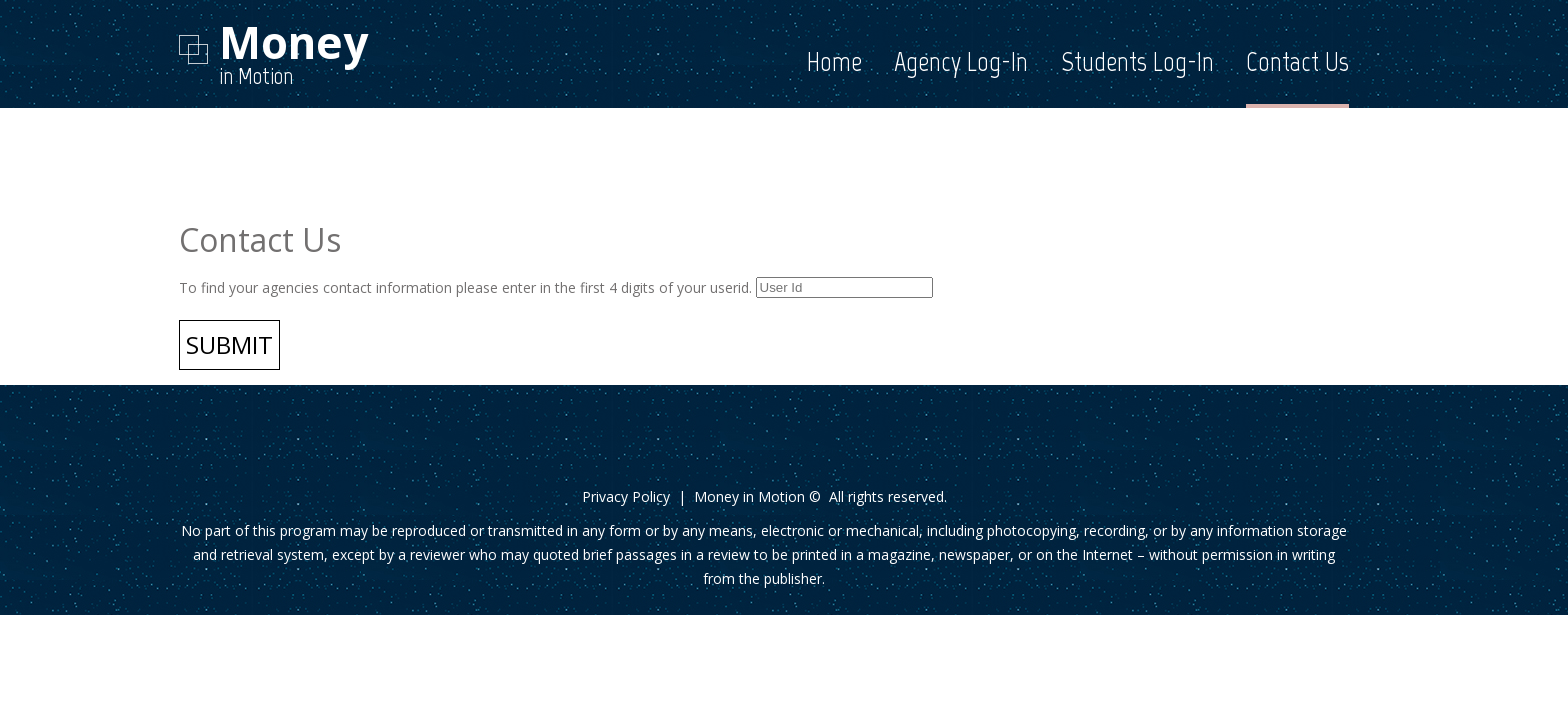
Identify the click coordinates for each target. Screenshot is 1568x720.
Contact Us (1297, 61)
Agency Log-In (961, 61)
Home (834, 61)
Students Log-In (1137, 61)
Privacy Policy (626, 496)
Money (293, 42)
